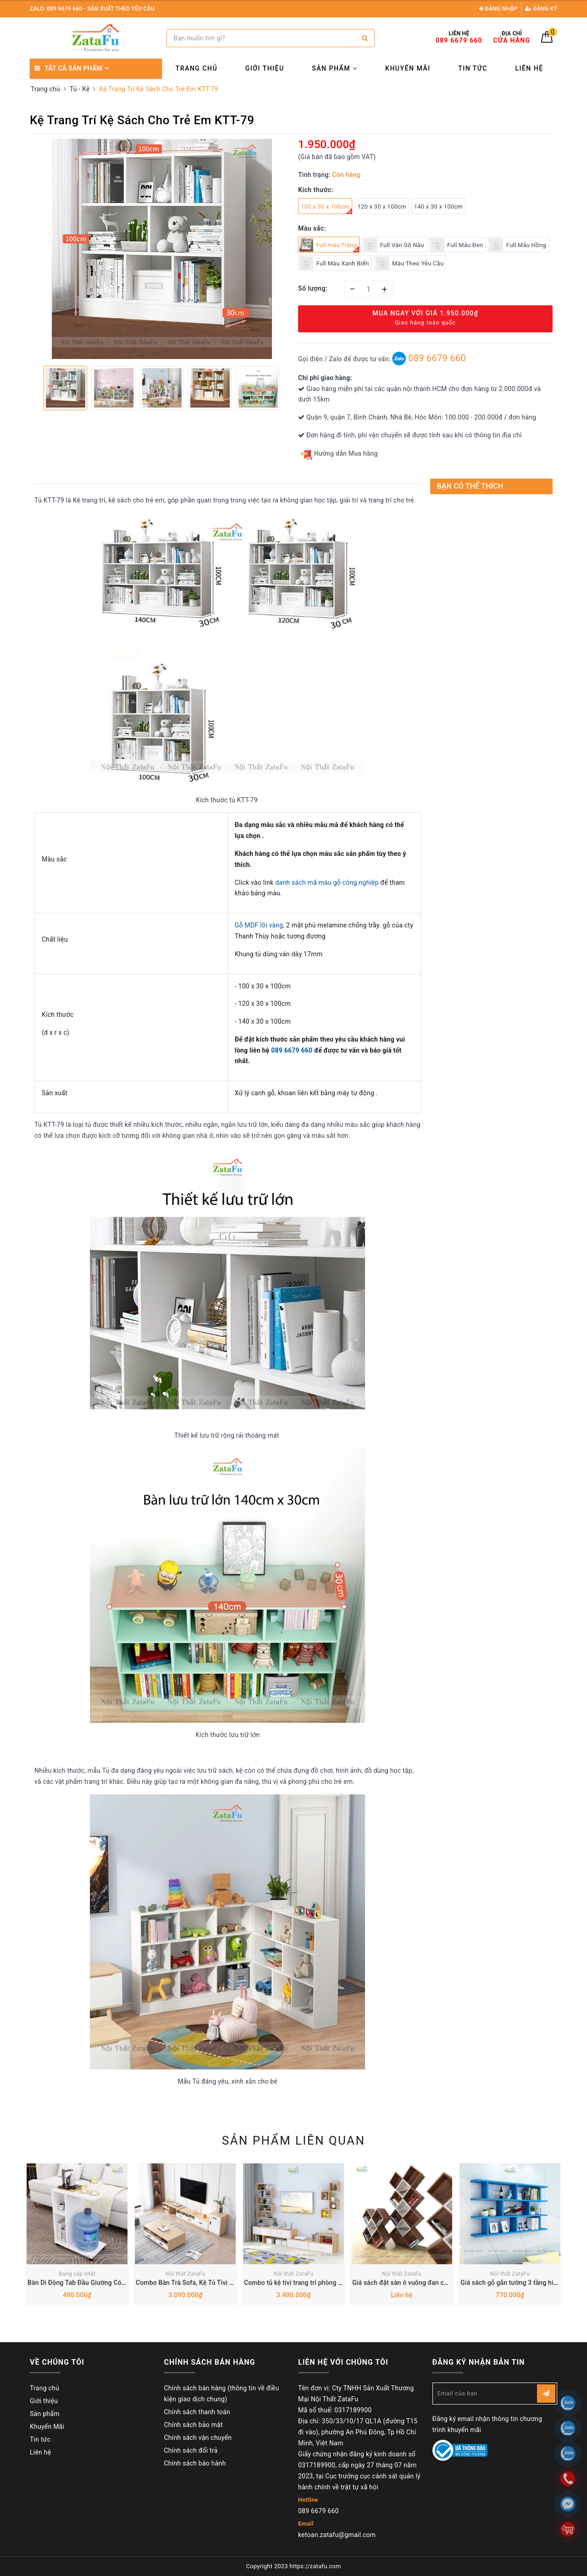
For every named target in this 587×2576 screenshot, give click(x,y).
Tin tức (472, 68)
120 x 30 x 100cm (381, 206)
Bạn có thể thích (470, 486)
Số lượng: (312, 288)
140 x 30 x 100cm (438, 206)
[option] (161, 249)
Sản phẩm (334, 68)
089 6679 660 (429, 358)
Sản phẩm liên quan (293, 2140)
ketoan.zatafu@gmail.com (337, 2534)
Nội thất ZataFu (185, 2274)
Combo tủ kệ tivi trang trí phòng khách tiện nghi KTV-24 (325, 2282)
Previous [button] (34, 388)
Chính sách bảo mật (193, 2424)
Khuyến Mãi (407, 68)
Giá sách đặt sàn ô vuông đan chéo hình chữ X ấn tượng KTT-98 (445, 2282)
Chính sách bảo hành (195, 2463)
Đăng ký (541, 9)
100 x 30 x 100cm (326, 208)
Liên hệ (529, 68)
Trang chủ (196, 68)
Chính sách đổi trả (191, 2450)
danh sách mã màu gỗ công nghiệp (327, 882)
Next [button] (289, 388)
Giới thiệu (264, 68)
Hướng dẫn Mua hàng (339, 454)
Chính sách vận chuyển (198, 2437)
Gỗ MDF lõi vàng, (260, 925)
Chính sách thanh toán (197, 2412)
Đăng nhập (498, 9)
